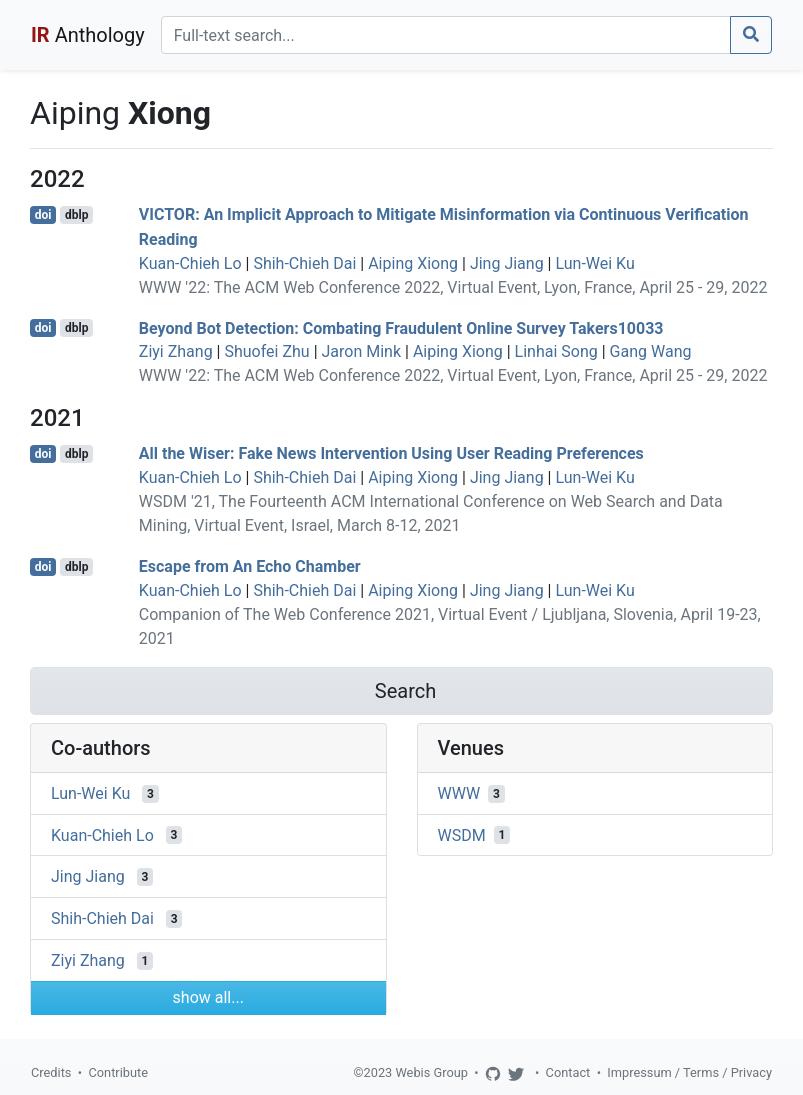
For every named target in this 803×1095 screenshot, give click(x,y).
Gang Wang (651, 351)
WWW (459, 793)
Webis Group (431, 1072)
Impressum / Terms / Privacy (689, 1072)
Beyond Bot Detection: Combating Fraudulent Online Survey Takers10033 (401, 327)
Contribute (118, 1072)
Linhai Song (556, 351)
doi (43, 215)
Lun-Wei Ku (594, 263)
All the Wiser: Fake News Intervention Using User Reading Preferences (391, 453)
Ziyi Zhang (176, 351)
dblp (76, 215)
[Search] (446, 35)
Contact (568, 1072)
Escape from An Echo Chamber (250, 566)
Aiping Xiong (413, 263)
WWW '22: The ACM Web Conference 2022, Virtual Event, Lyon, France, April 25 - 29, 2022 (453, 287)
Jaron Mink (362, 351)
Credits (51, 1072)
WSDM (462, 834)
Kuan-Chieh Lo (190, 263)
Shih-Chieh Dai (304, 263)
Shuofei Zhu (266, 351)
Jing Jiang (507, 263)
